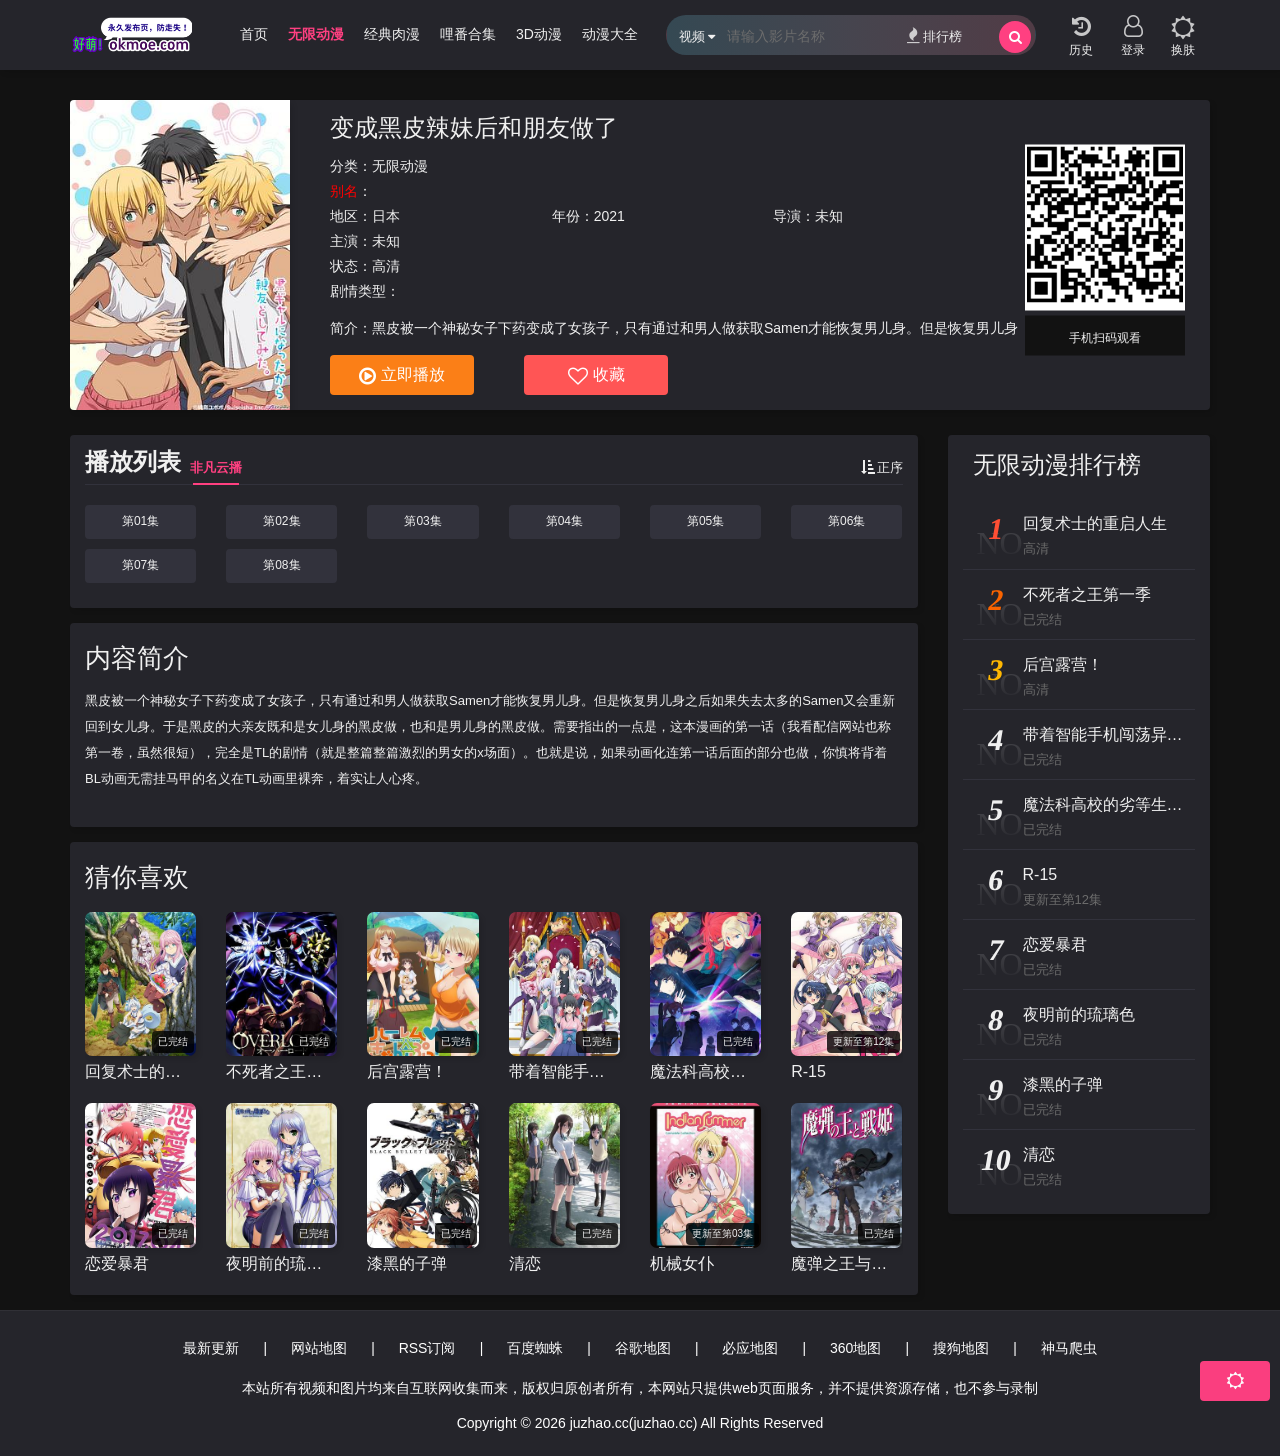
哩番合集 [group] (468, 34)
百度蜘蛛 (535, 1348)
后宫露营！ (407, 1071)
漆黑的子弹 (407, 1263)
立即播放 (402, 376)
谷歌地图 (643, 1348)
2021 (609, 216)
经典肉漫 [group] (392, 34)
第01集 (140, 521)
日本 (386, 216)
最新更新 (211, 1348)
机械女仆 (682, 1263)
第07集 (140, 565)
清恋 (525, 1263)
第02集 (281, 521)
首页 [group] (254, 34)
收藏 (596, 376)
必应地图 (750, 1348)
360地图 (855, 1348)
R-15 (808, 1071)
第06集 (846, 521)
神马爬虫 (1069, 1348)
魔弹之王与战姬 (846, 1263)
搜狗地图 (961, 1348)
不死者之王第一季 (281, 1071)
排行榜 (934, 35)
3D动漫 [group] (539, 34)
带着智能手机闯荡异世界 (564, 1071)
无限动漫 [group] (316, 34)
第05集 (705, 521)
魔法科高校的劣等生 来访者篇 (705, 1071)
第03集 (422, 521)
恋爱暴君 (117, 1263)
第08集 (281, 565)
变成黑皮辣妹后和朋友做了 (474, 127)
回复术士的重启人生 (140, 1071)
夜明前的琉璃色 (281, 1263)
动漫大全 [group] (610, 34)
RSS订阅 (427, 1348)
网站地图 (319, 1348)
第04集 (564, 521)
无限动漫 (400, 166)
